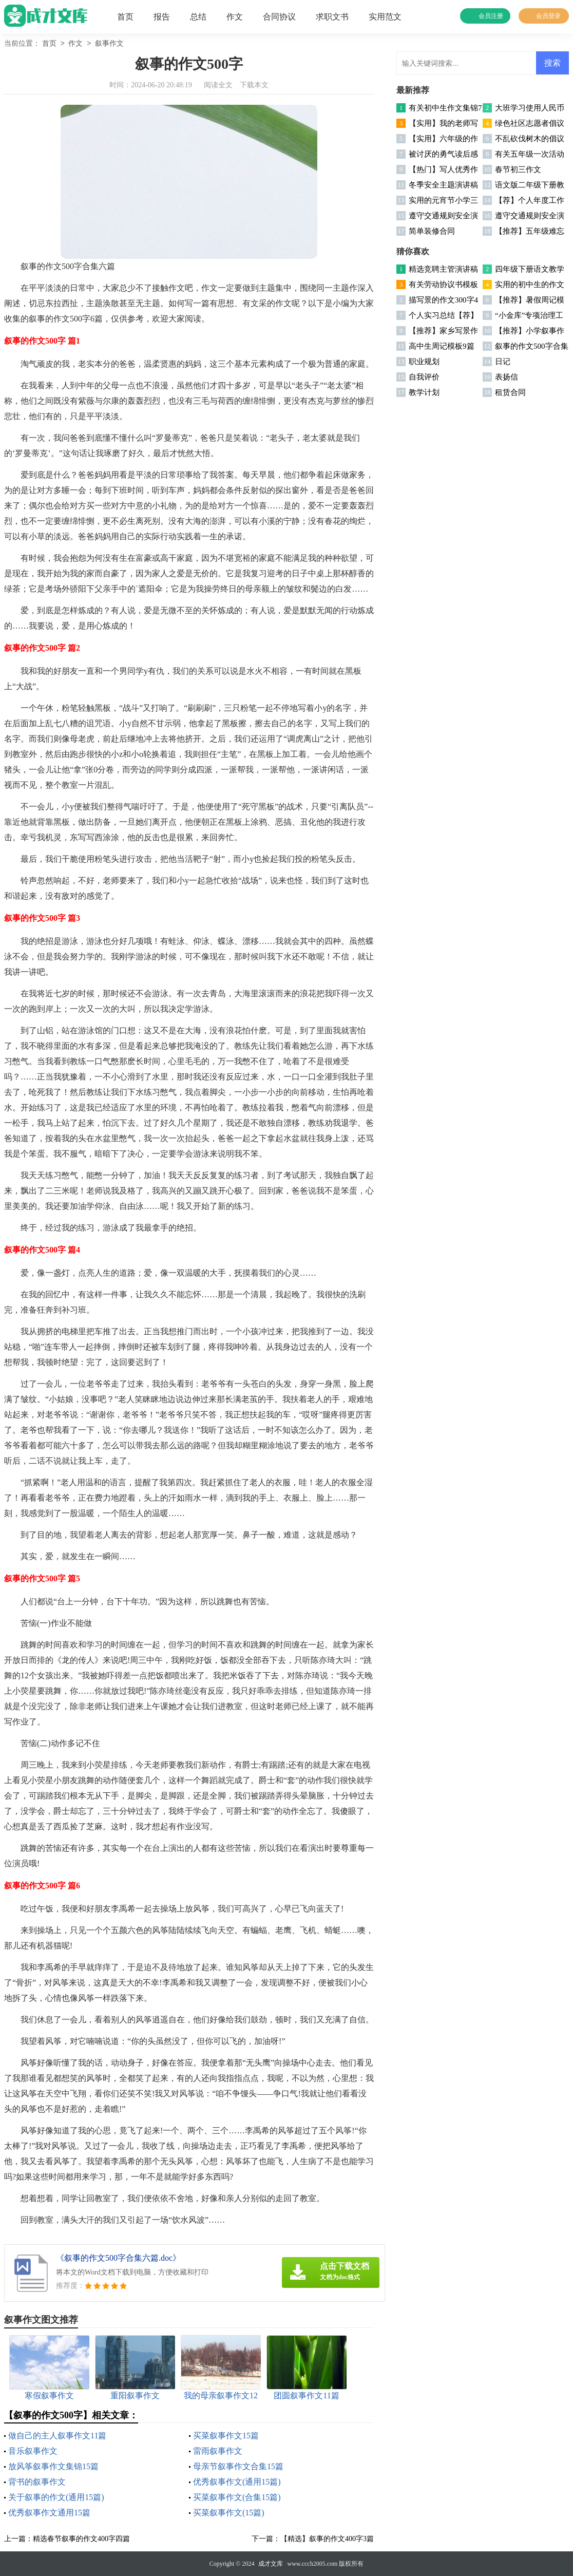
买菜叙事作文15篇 (226, 2435)
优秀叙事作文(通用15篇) (237, 2481)
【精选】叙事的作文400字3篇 (327, 2539)
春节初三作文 (518, 169)
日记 (502, 361)
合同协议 (279, 16)
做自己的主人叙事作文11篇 (57, 2435)
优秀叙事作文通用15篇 (49, 2512)
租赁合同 (510, 392)
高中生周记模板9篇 (441, 346)
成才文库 (270, 2563)
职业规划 (424, 361)
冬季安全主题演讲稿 (443, 185)
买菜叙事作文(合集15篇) (237, 2497)
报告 (162, 16)
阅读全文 (218, 85)
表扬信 (506, 377)
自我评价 (424, 377)
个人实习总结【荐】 (443, 315)
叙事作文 (109, 44)
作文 (234, 16)
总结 (198, 16)
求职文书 (332, 16)
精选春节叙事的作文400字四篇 (81, 2539)
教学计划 (424, 392)
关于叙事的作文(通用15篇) (56, 2497)
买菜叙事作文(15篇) (228, 2512)
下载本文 (254, 85)
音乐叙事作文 (33, 2451)
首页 (125, 16)
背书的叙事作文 (37, 2481)
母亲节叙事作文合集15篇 (238, 2466)
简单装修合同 (432, 231)
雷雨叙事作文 (217, 2451)
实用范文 (385, 16)
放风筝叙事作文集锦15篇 (53, 2466)
